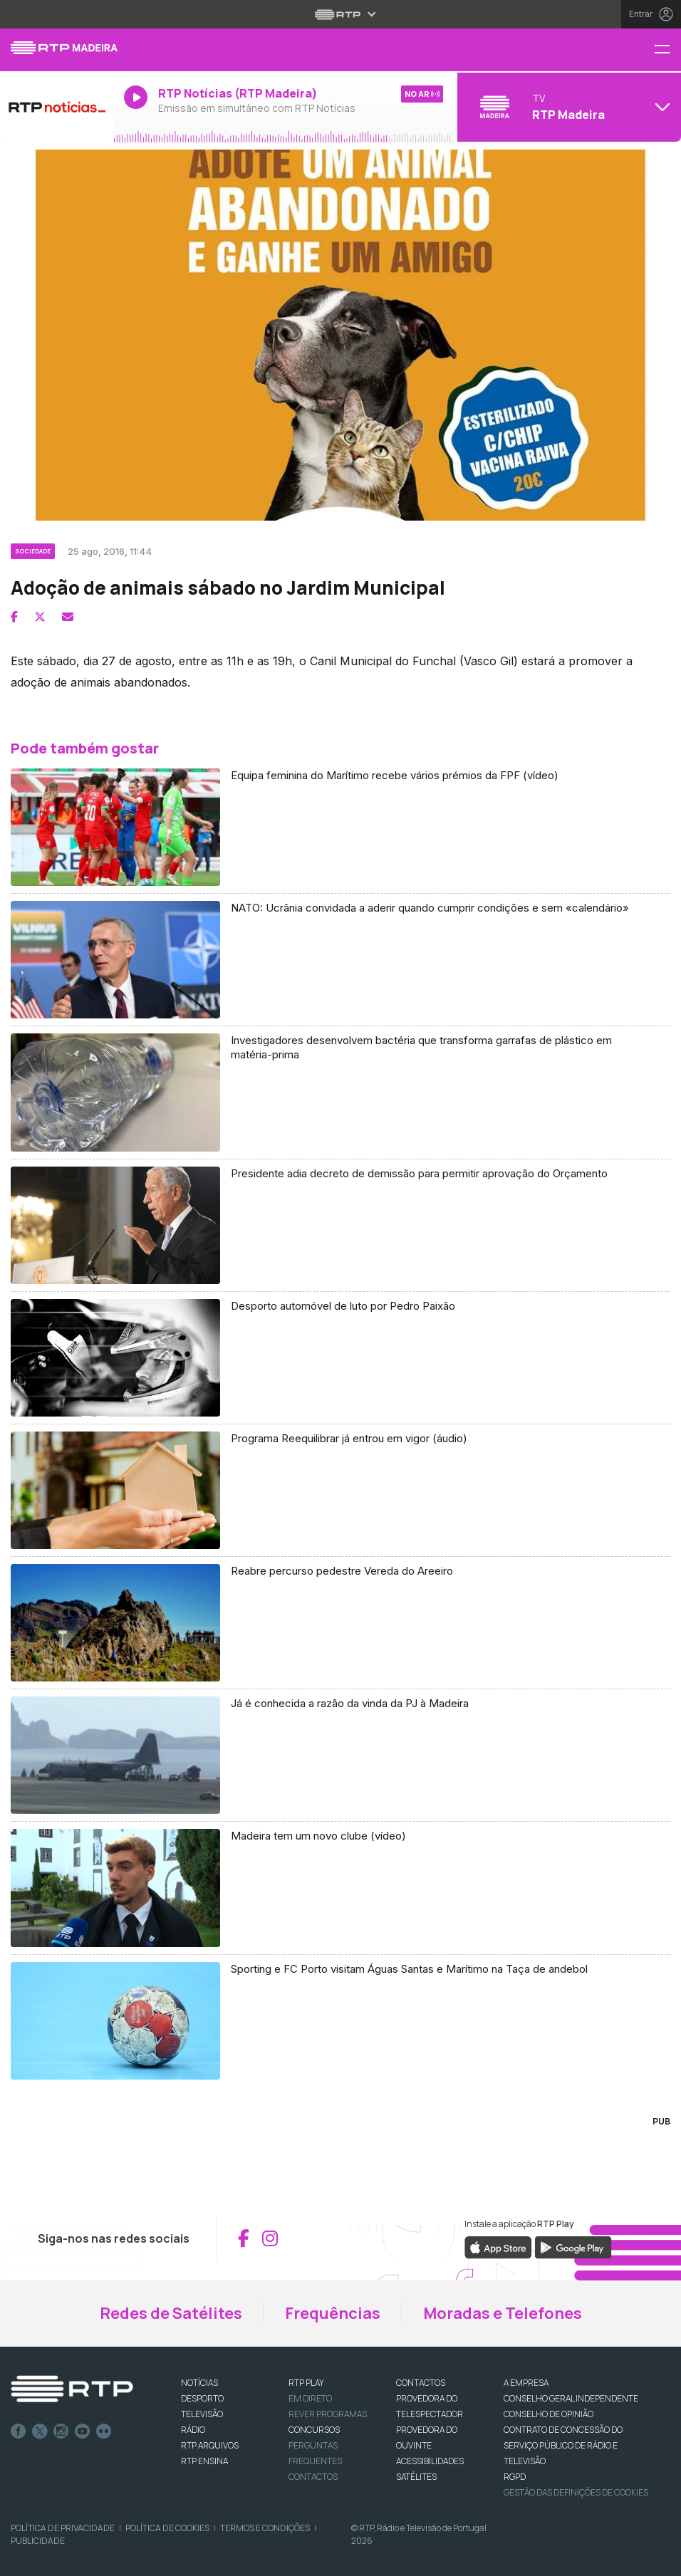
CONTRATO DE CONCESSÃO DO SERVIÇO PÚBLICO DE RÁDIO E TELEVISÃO (563, 2445)
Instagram (61, 2431)
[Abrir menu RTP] (340, 14)
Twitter (40, 2431)
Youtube (82, 2431)
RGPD (515, 2477)
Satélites (416, 2477)
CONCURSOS (314, 2430)
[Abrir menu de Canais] (567, 106)
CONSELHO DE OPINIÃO (548, 2414)
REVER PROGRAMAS (327, 2414)
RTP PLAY (306, 2383)
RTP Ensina (204, 2461)
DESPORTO (202, 2398)
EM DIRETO (310, 2398)
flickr (104, 2431)
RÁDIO (193, 2430)
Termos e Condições (265, 2528)
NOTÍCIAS (199, 2383)
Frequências (332, 2313)
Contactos (313, 2477)
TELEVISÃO (202, 2414)
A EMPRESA (526, 2383)
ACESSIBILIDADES (430, 2461)
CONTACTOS (420, 2383)
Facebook (18, 2431)
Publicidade (38, 2541)
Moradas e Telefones (502, 2313)
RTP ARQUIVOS (210, 2445)
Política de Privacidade (63, 2528)
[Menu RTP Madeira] (667, 50)
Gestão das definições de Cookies (576, 2492)
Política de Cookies (167, 2528)
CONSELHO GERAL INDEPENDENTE (571, 2398)
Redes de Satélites (171, 2313)
